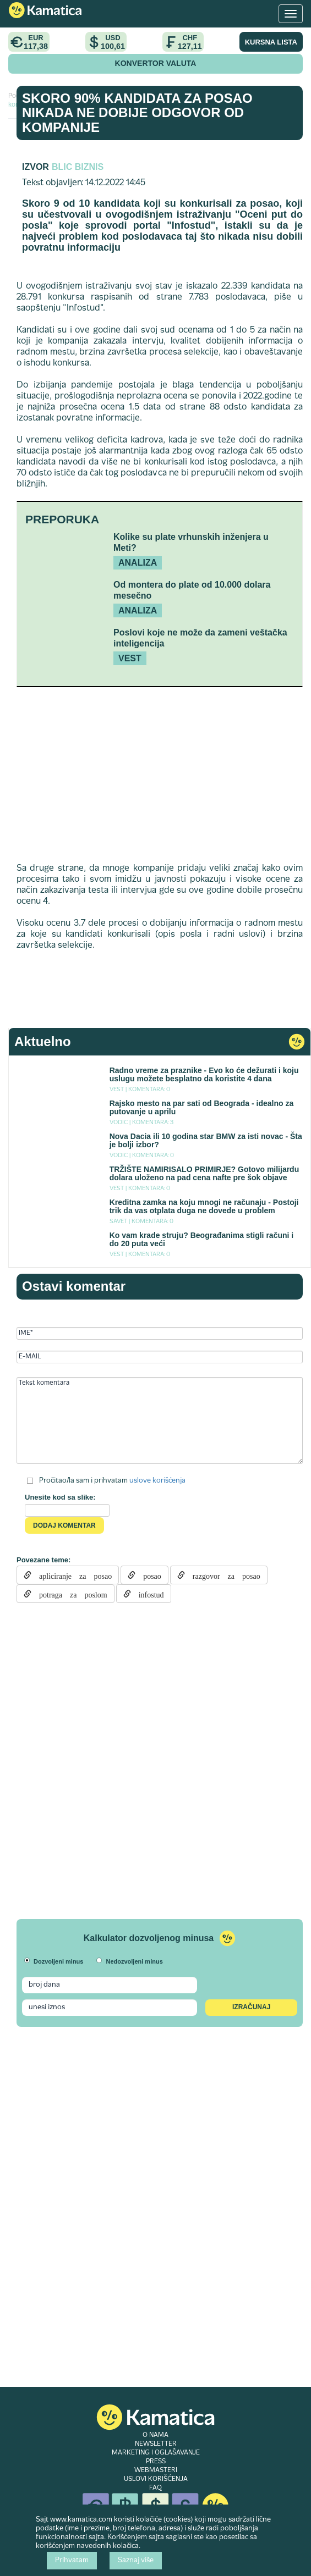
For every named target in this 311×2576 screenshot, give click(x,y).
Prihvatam (72, 2560)
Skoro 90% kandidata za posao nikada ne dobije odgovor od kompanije (137, 113)
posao (148, 1575)
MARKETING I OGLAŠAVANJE (156, 2453)
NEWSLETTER (156, 2444)
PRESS (156, 2461)
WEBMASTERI (155, 2470)
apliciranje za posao (71, 1575)
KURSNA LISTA (271, 42)
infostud (147, 1593)
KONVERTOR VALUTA (156, 63)
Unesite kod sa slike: (60, 1497)
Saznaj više (136, 2560)
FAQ (155, 2488)
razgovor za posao (222, 1575)
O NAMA (155, 2435)
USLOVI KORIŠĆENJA (156, 2479)
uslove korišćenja (157, 1480)
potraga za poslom (69, 1593)
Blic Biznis (77, 167)
